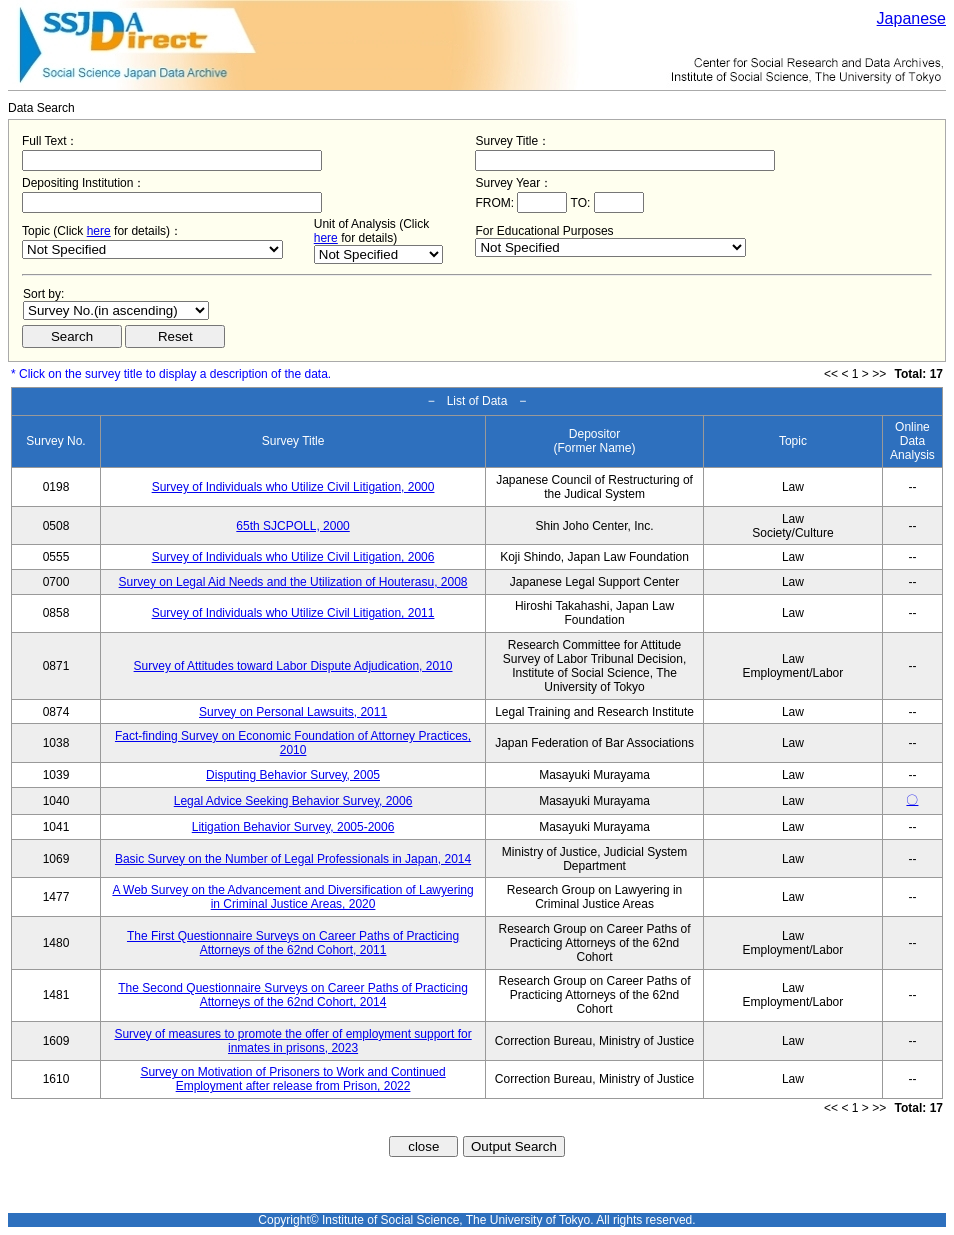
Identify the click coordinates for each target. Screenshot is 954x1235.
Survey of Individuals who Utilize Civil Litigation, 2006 (293, 557)
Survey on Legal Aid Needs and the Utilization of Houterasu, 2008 (293, 582)
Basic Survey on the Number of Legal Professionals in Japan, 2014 (293, 859)
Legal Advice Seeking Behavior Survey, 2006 (293, 801)
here (99, 231)
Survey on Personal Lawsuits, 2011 (293, 712)
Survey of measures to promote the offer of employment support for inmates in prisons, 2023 (292, 1041)
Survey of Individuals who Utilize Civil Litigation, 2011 (293, 613)
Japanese (911, 18)
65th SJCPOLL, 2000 (292, 526)
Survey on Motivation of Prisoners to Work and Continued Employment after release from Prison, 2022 (292, 1079)
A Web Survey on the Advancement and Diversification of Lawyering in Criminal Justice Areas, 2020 (292, 897)
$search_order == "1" (116, 310)
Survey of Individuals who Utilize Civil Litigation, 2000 (293, 487)
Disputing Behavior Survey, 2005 (293, 775)
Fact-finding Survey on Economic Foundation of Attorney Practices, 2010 (293, 743)
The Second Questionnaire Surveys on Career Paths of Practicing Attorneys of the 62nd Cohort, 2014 (293, 995)
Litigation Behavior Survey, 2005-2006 (293, 827)
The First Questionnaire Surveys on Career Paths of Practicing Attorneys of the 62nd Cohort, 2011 (293, 943)
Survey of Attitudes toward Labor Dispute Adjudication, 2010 (293, 666)
